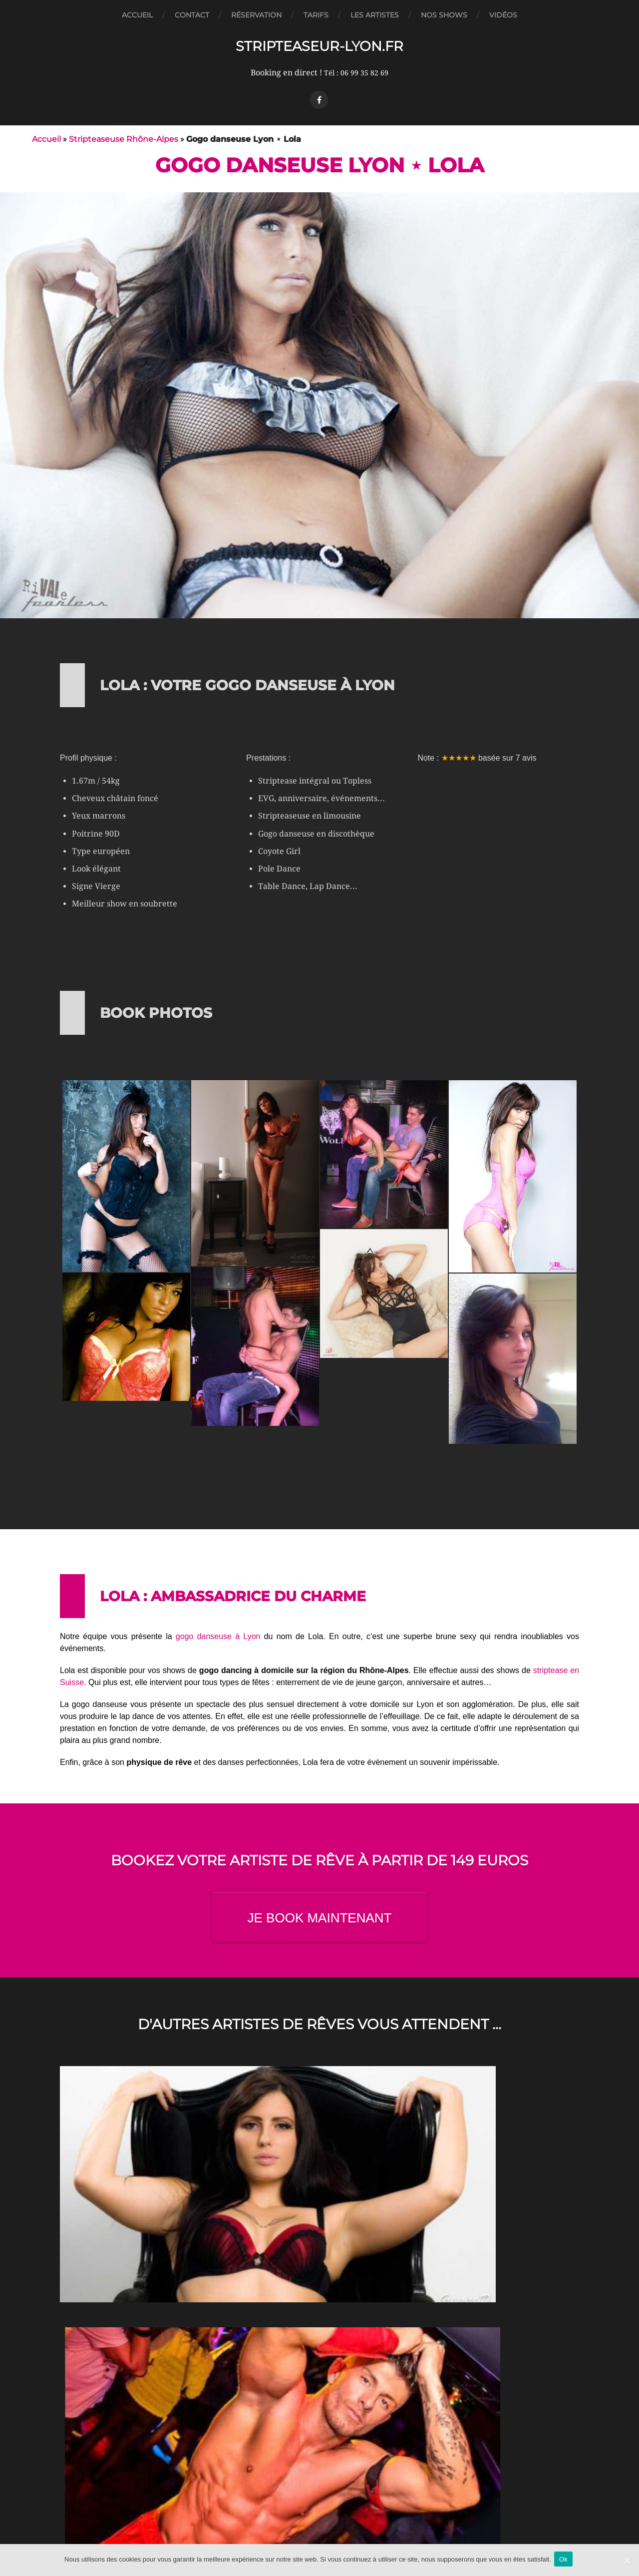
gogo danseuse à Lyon (218, 1636)
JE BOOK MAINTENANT (320, 1917)
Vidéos (503, 14)
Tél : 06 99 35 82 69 (356, 72)
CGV (319, 2517)
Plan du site (319, 2543)
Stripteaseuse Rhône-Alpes (123, 139)
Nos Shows (444, 14)
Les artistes (374, 14)
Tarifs (316, 14)
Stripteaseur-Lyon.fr (319, 45)
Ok (565, 2560)
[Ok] (627, 2561)
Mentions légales (320, 2530)
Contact (192, 14)
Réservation (256, 14)
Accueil (137, 14)
